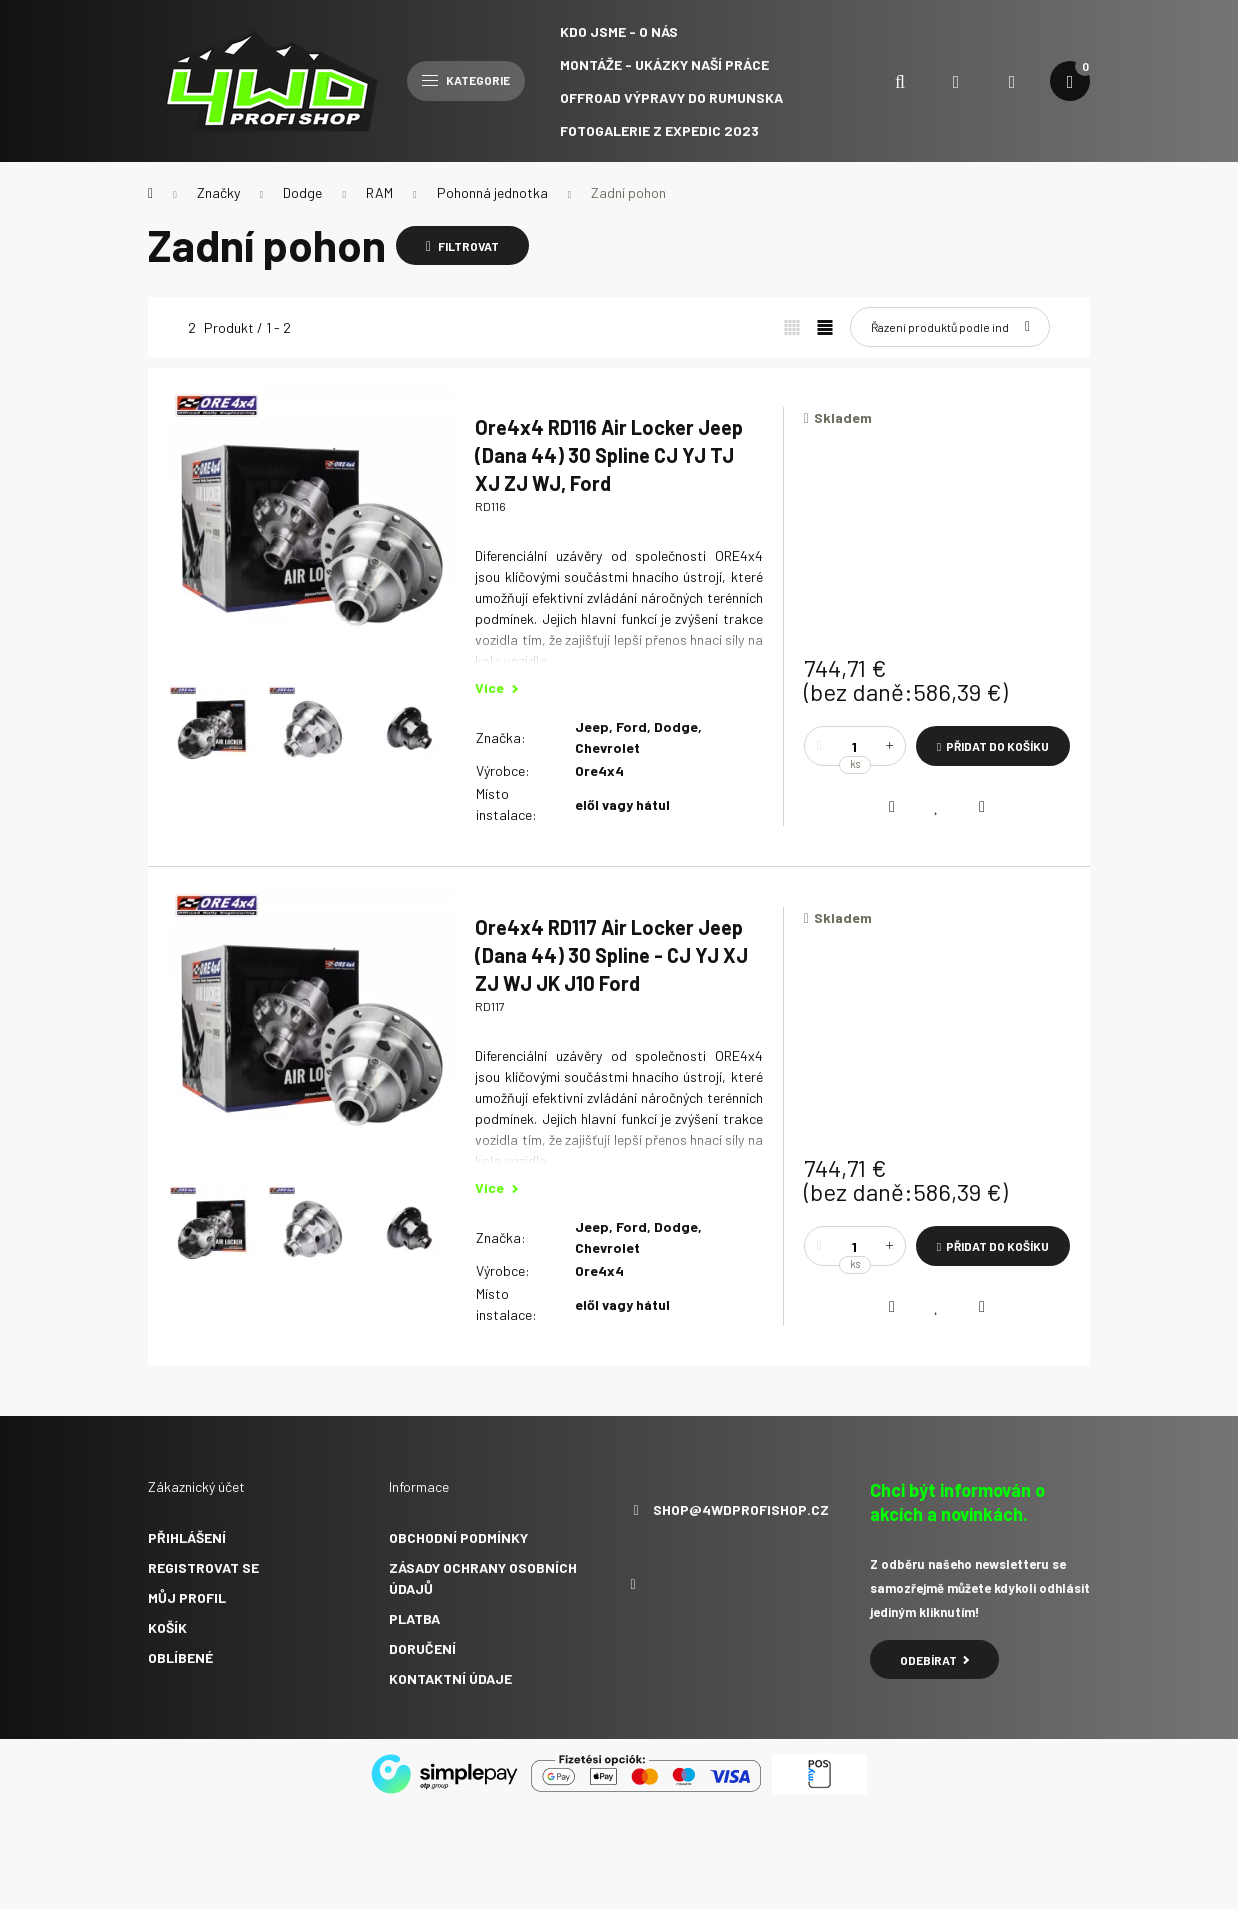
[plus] (890, 746)
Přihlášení (187, 1537)
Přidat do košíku (997, 746)
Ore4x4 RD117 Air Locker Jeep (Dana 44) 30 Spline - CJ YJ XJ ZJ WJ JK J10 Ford (611, 955)
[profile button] (1012, 81)
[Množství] (855, 746)
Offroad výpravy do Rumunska (671, 97)
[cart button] (1070, 81)
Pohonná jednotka (492, 192)
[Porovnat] (892, 806)
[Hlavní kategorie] (150, 193)
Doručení (422, 1648)
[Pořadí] (950, 327)
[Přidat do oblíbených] (937, 806)
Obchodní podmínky (458, 1537)
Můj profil (187, 1597)
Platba (414, 1618)
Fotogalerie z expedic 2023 (659, 130)
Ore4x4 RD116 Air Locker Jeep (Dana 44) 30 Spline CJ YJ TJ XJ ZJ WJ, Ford (609, 455)
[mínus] (820, 746)
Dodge (302, 192)
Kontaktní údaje (450, 1678)
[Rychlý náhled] (982, 806)
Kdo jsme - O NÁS (619, 31)
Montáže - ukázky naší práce (664, 64)
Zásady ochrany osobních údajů (483, 1578)
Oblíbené (180, 1657)
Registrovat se (203, 1567)
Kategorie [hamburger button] (466, 80)
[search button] (900, 81)
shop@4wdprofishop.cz (741, 1510)
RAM (379, 192)
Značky (218, 192)
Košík (167, 1627)
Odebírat (935, 1660)
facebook (633, 1585)
